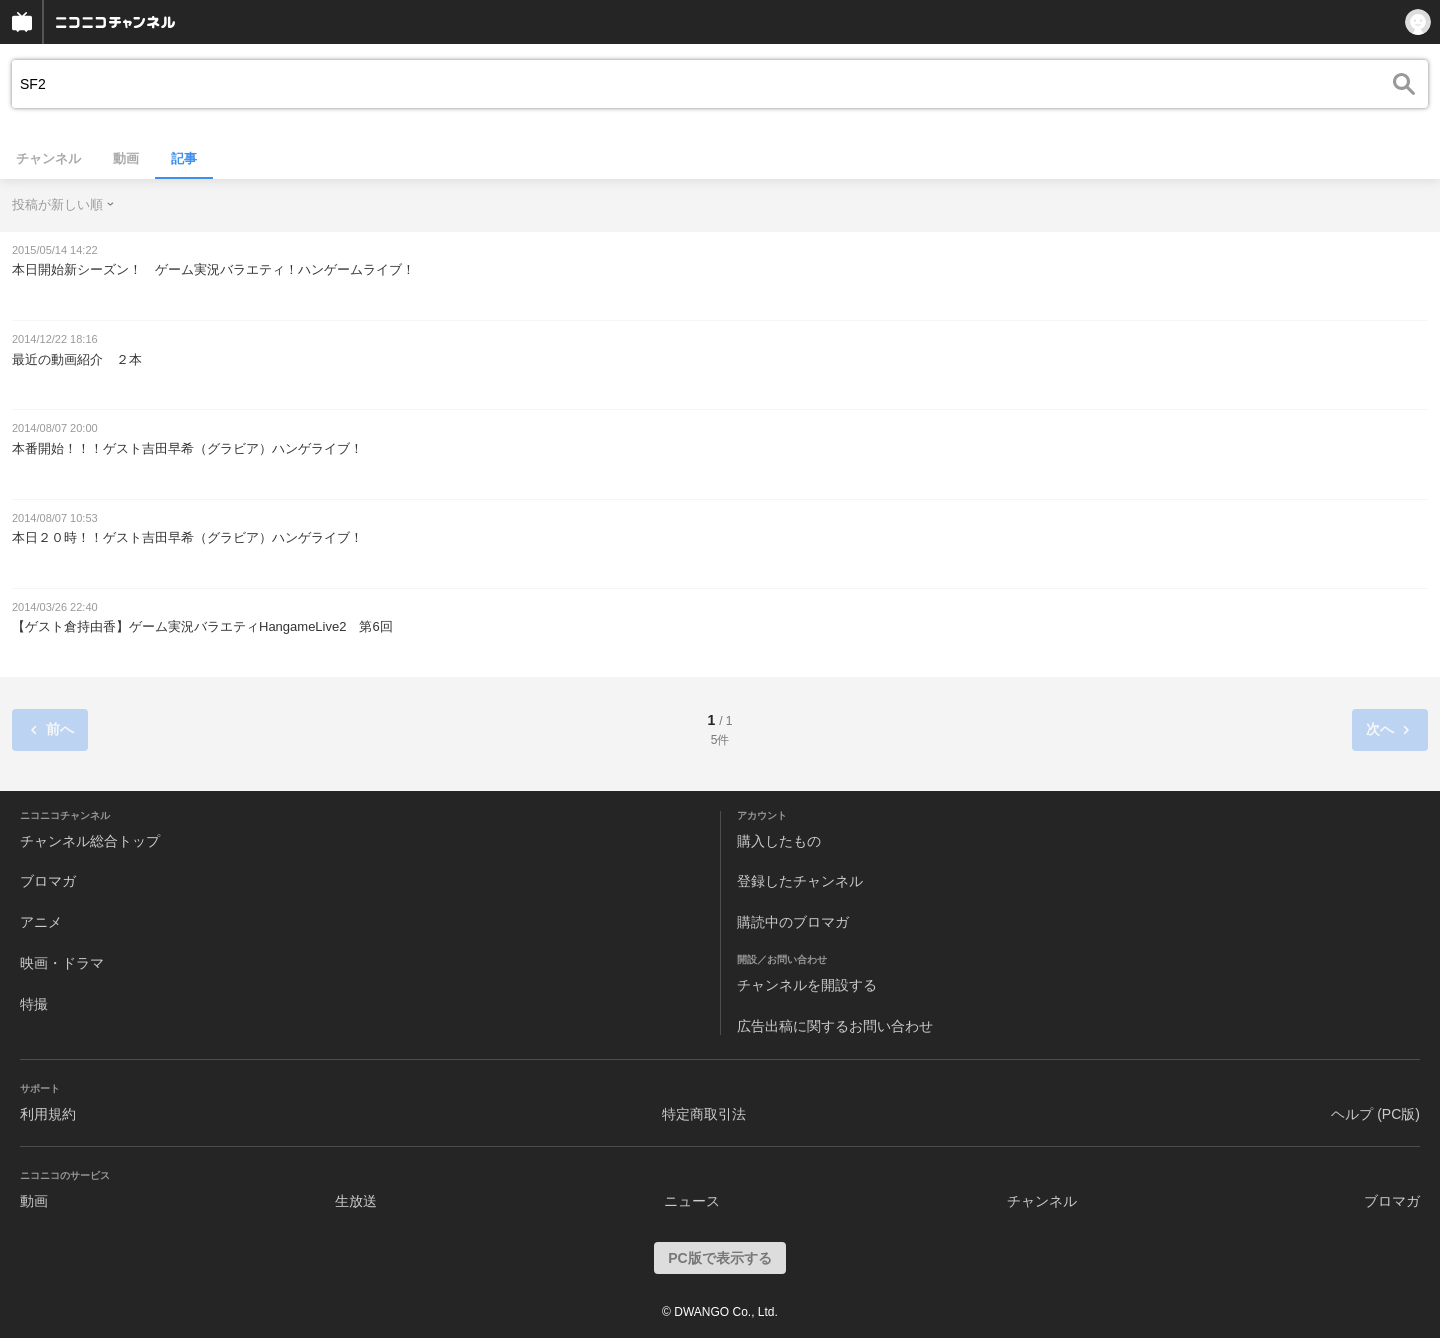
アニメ (41, 922)
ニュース (692, 1201)
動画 (126, 158)
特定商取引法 (704, 1114)
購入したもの (779, 841)
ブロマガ (48, 881)
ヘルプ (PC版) (1375, 1114)
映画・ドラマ (62, 963)
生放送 (356, 1201)
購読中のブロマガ (793, 922)
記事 (184, 158)
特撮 (34, 1004)
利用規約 (48, 1114)
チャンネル (48, 158)
